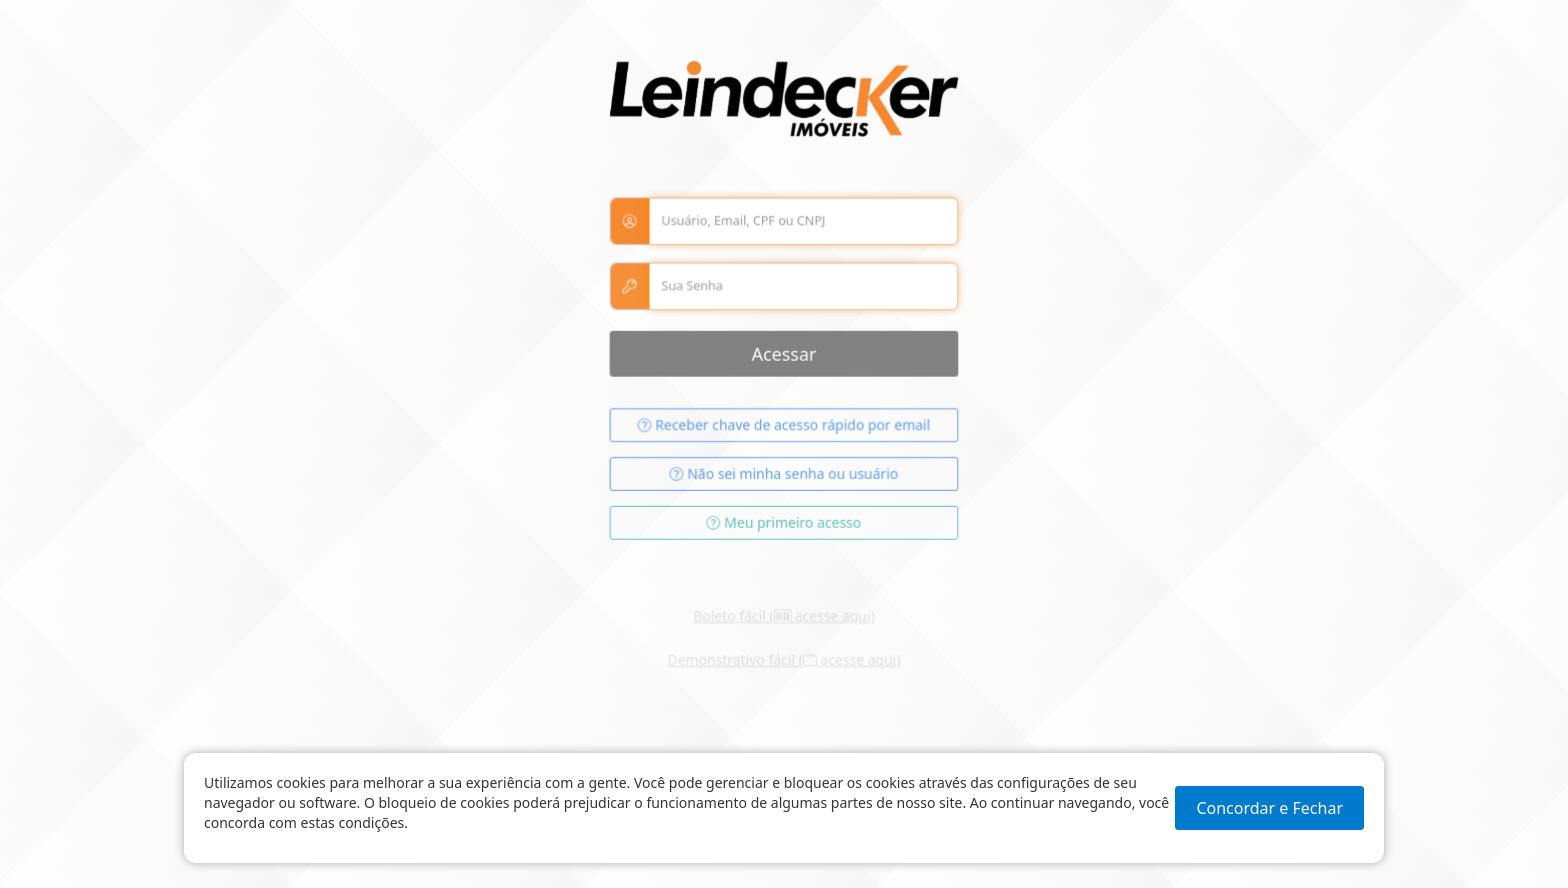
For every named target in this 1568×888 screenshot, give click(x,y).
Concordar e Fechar (1269, 808)
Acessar (784, 361)
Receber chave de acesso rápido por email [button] (784, 431)
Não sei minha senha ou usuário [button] (784, 479)
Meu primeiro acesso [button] (784, 527)
